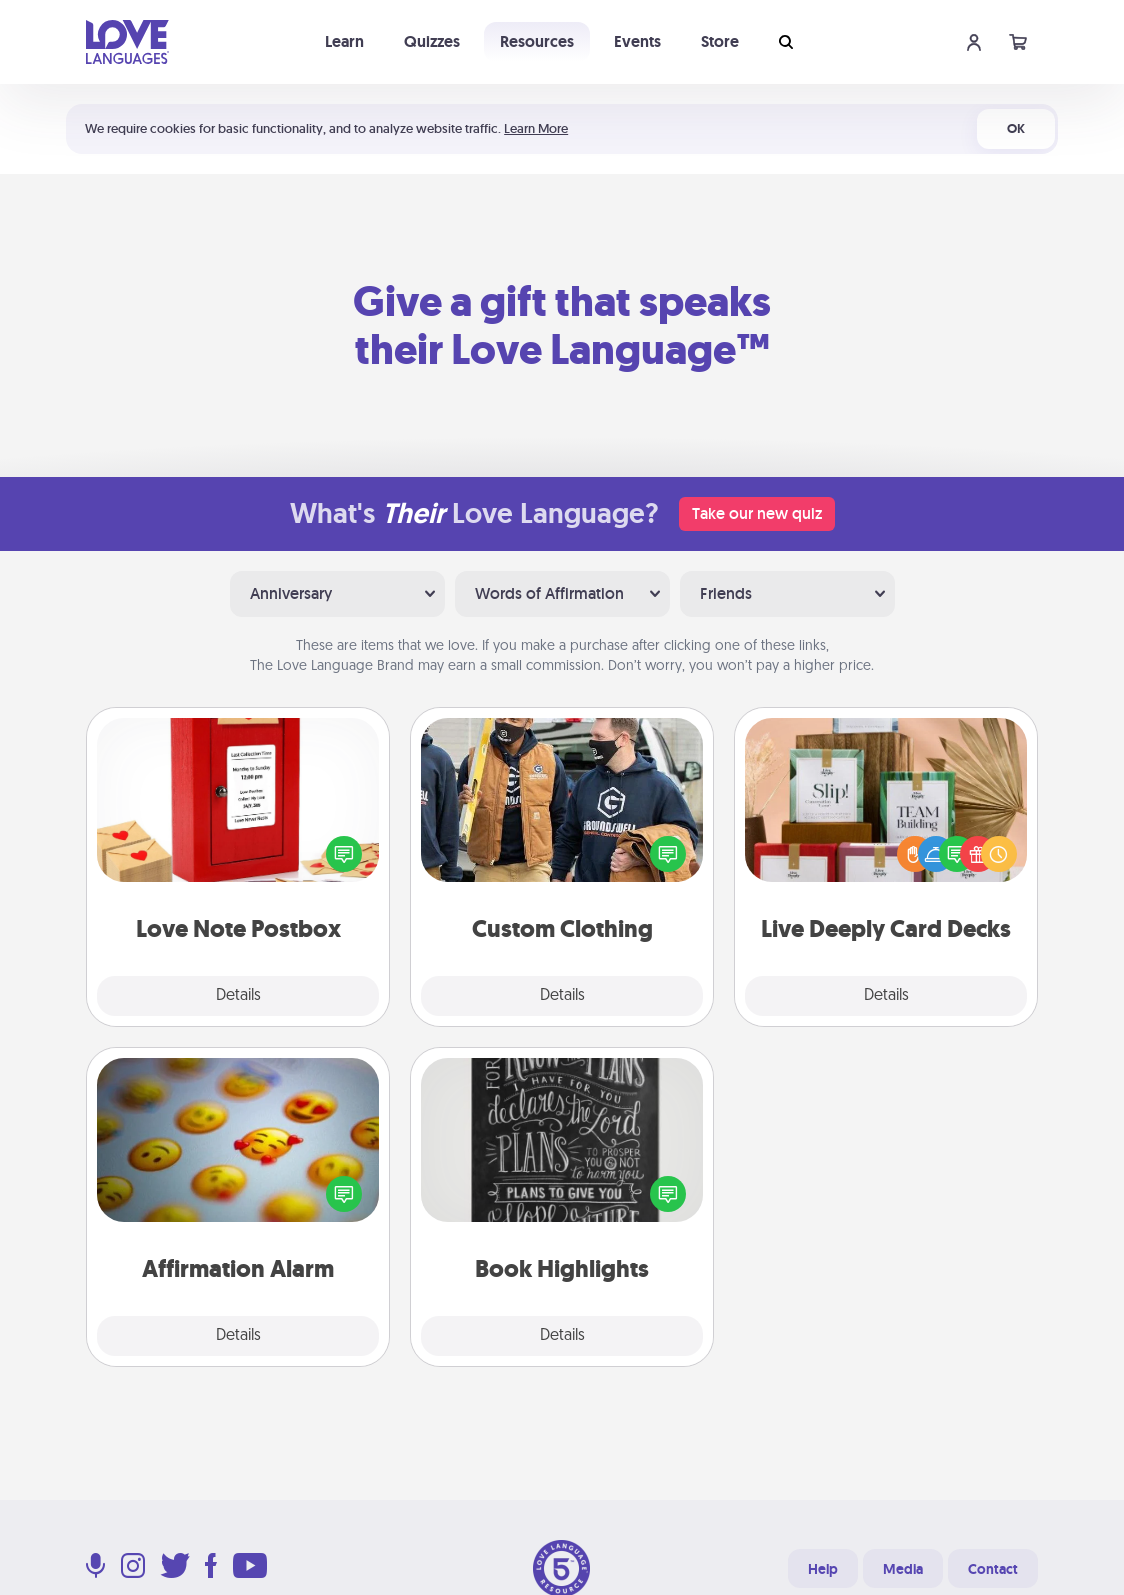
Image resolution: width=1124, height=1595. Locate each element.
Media (903, 1569)
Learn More (536, 128)
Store (720, 41)
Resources (537, 41)
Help (823, 1569)
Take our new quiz (757, 513)
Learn (344, 41)
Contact (993, 1569)
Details (238, 996)
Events (637, 41)
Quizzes (432, 41)
